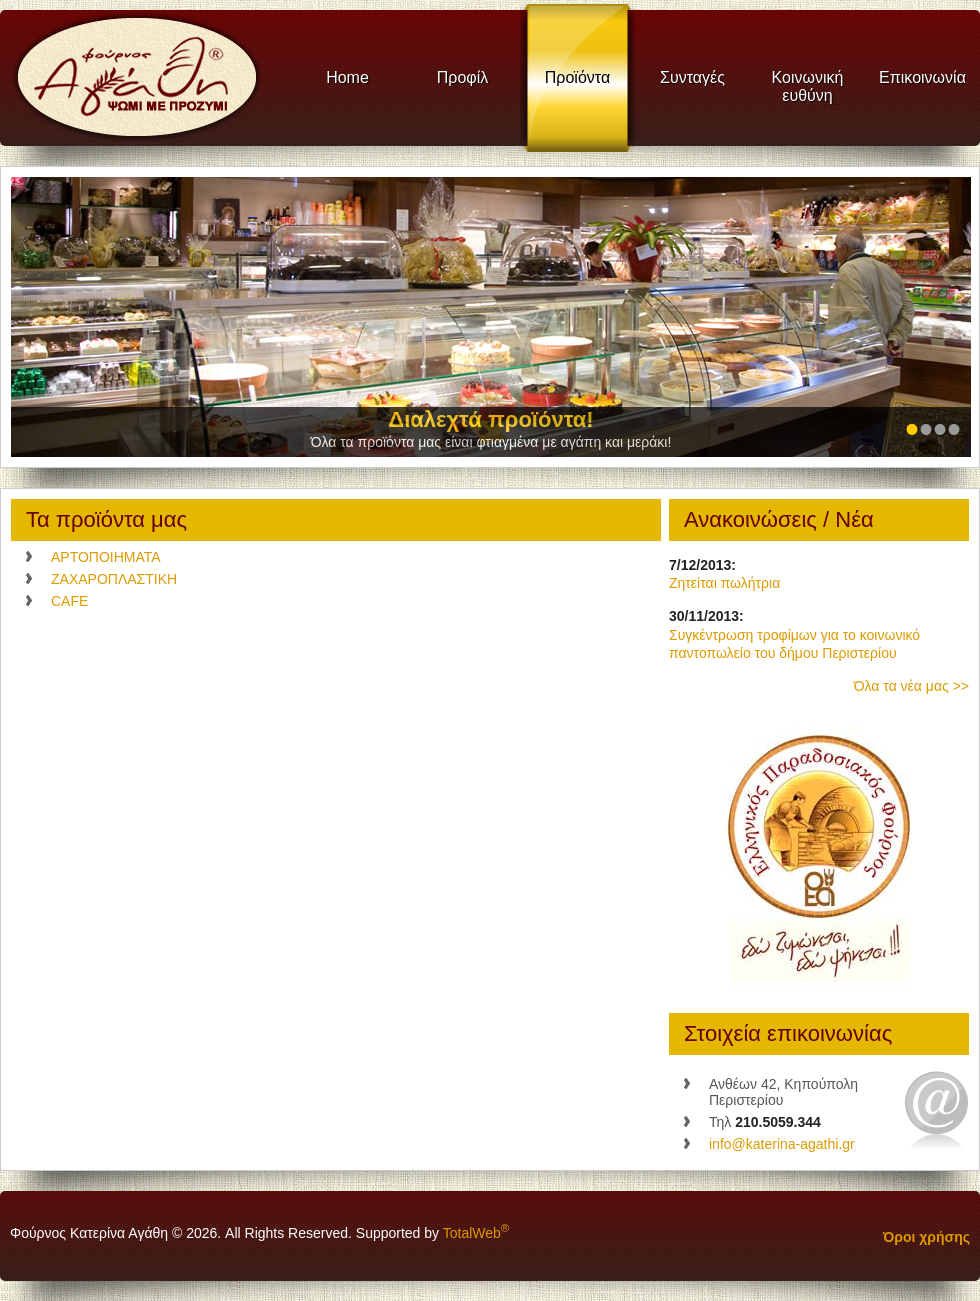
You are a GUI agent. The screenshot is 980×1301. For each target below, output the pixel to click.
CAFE (69, 601)
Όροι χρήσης (926, 1237)
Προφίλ (462, 77)
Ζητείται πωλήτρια (724, 583)
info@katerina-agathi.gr (782, 1144)
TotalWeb (476, 1233)
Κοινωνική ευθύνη (808, 86)
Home (347, 77)
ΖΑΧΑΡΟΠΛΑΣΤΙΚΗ (114, 579)
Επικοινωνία (922, 77)
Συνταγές (692, 77)
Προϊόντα (577, 77)
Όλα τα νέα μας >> (911, 686)
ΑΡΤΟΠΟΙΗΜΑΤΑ (106, 557)
